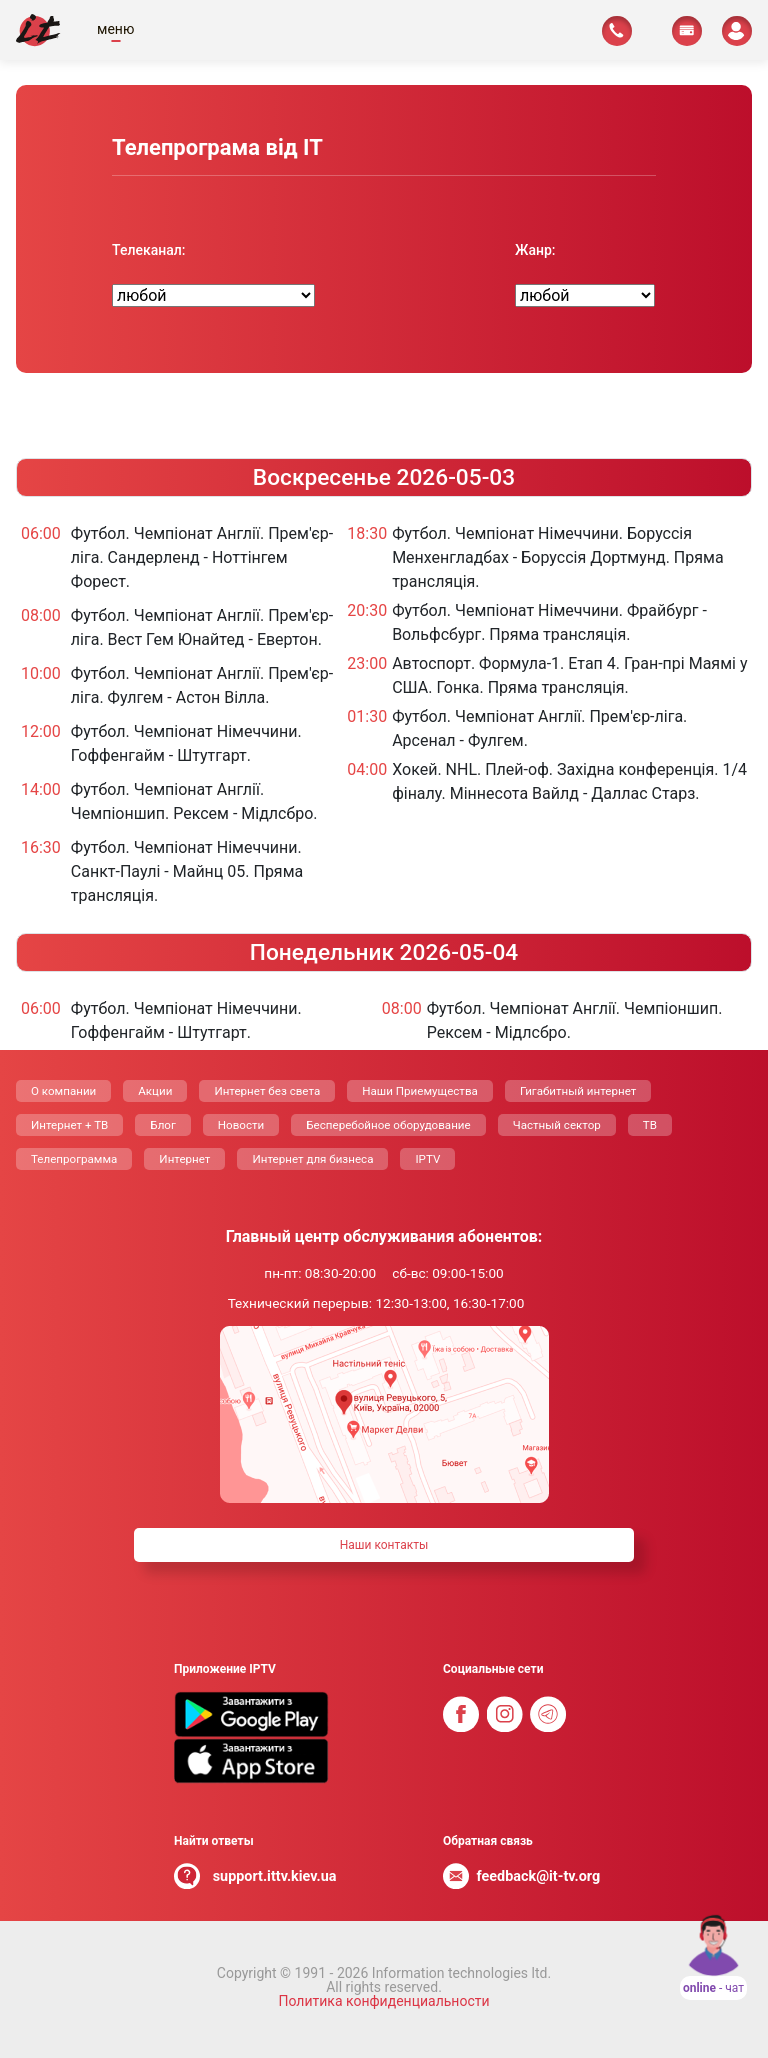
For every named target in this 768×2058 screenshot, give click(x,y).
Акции (155, 1091)
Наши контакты (384, 1545)
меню (115, 29)
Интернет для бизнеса (312, 1159)
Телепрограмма (74, 1159)
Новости (241, 1125)
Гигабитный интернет (578, 1091)
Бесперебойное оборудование (388, 1125)
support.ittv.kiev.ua (275, 1876)
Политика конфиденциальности (383, 2001)
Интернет (184, 1159)
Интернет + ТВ (69, 1125)
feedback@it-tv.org (539, 1876)
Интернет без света (267, 1091)
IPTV (427, 1159)
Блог (163, 1125)
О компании (63, 1091)
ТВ (650, 1125)
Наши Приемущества (420, 1091)
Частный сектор (557, 1125)
